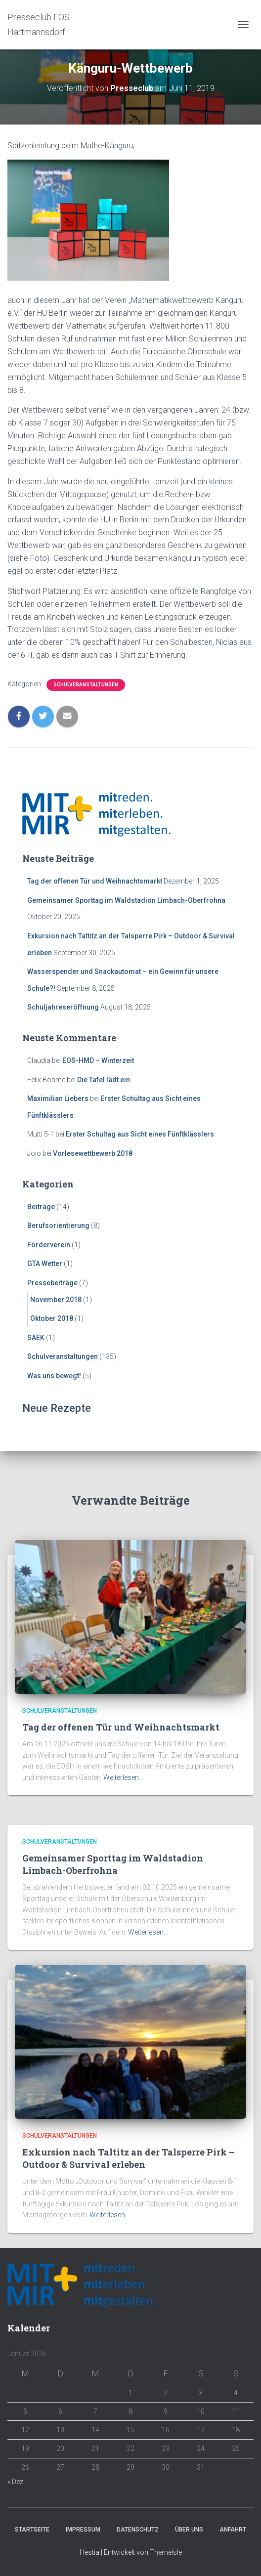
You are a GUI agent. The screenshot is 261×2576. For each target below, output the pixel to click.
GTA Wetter (44, 1263)
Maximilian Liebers (57, 1098)
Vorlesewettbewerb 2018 (92, 1153)
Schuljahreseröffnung (63, 1007)
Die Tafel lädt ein (103, 1080)
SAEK (35, 1338)
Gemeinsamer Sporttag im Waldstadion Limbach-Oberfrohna (126, 900)
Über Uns (189, 2529)
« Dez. (16, 2482)
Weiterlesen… (123, 1777)
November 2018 (56, 1300)
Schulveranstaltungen (85, 684)
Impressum (83, 2529)
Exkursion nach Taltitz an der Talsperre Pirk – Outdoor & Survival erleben (128, 2158)
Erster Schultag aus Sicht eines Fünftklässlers (140, 1134)
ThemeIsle (166, 2552)
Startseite (32, 2529)
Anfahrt (232, 2529)
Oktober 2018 (51, 1318)
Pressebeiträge (52, 1283)
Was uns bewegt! (54, 1376)
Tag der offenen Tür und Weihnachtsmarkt (94, 881)
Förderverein (48, 1245)
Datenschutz (138, 2529)
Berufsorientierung (58, 1225)
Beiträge (41, 1207)
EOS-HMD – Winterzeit (98, 1060)
